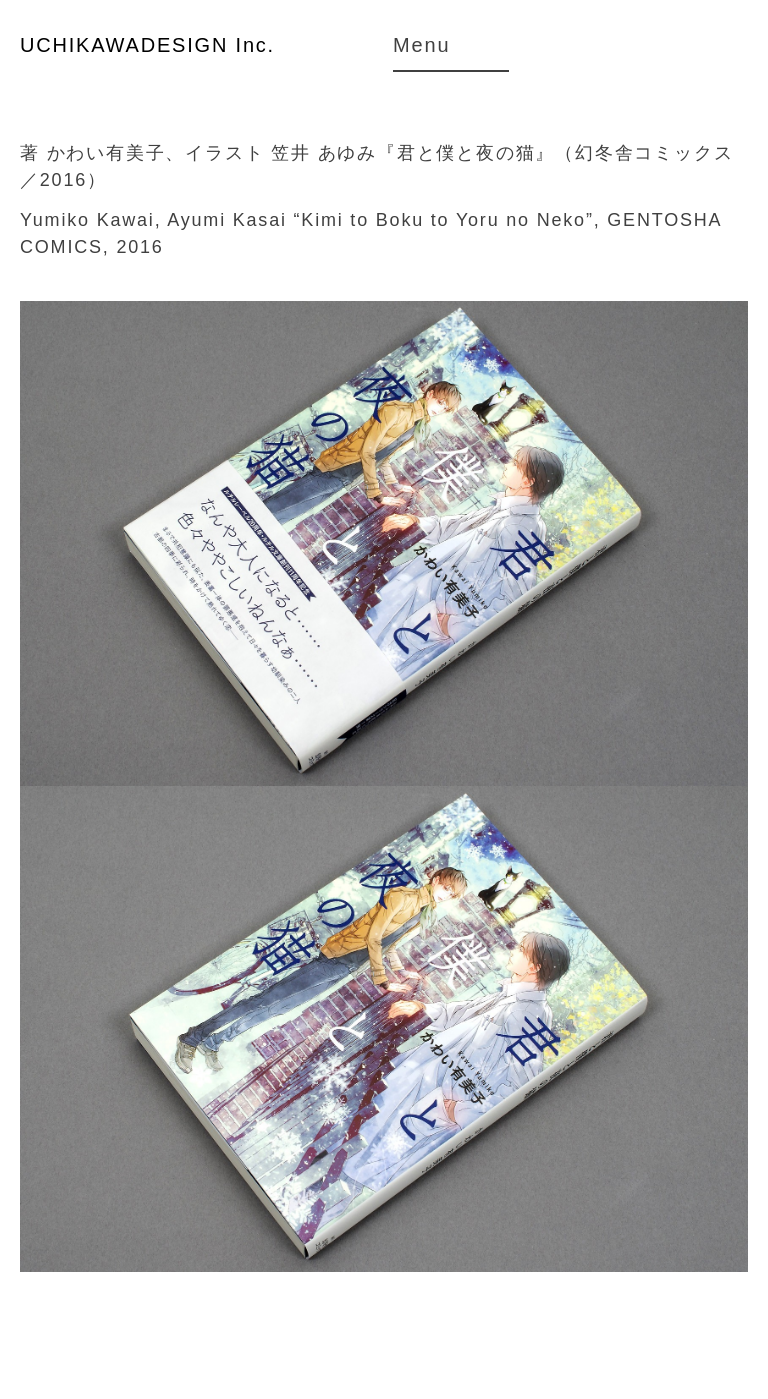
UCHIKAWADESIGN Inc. (147, 45)
